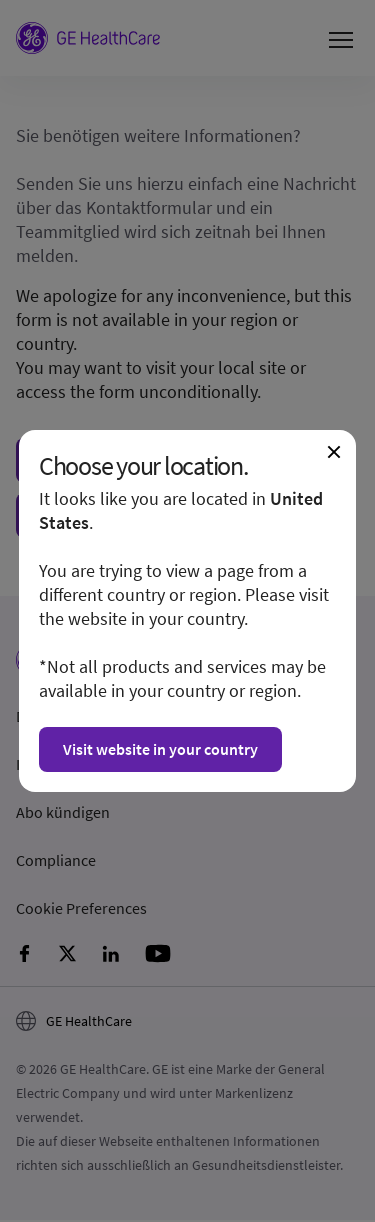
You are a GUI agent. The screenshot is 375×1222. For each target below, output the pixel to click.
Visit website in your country (160, 749)
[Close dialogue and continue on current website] (334, 452)
